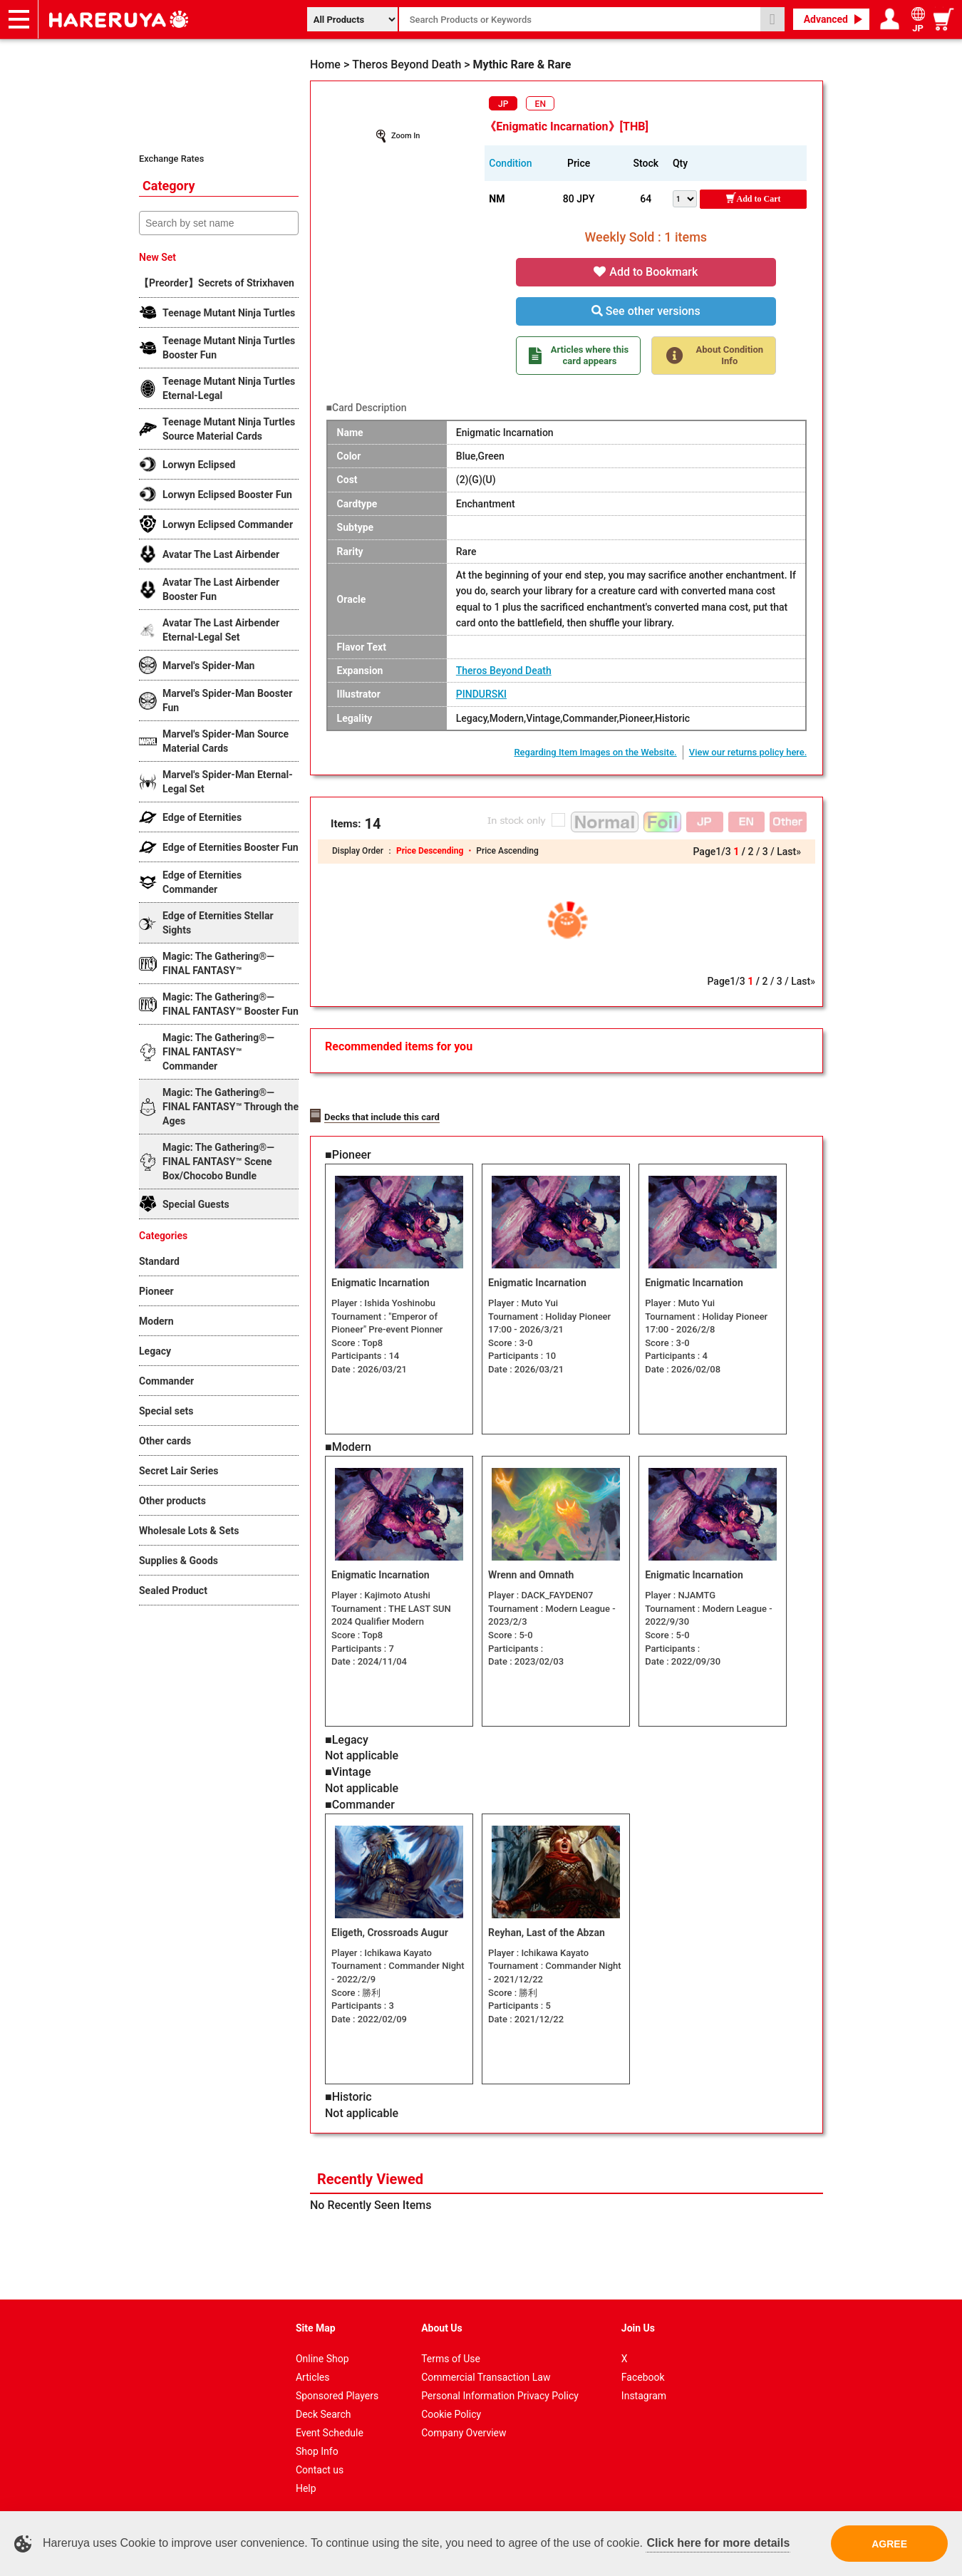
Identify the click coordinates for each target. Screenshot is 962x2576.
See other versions (645, 311)
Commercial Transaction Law (485, 2372)
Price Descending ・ (436, 851)
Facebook (643, 2372)
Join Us (638, 2323)
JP (503, 104)
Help (306, 2483)
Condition (510, 163)
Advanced (826, 19)
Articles (313, 2372)
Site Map (316, 2323)
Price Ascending (507, 851)
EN (540, 104)
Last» (789, 851)
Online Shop (322, 2353)
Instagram (643, 2390)
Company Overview (463, 2427)
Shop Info (317, 2446)
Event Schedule (329, 2427)
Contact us (319, 2465)
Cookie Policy (451, 2409)
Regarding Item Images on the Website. (595, 752)
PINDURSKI (481, 694)
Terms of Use (450, 2353)
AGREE (889, 2544)
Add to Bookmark (646, 272)
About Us (441, 2323)
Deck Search (323, 2409)
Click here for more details (718, 2543)
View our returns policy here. (748, 752)
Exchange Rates (171, 158)
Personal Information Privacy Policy (500, 2390)
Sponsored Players (337, 2390)
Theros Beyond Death (504, 670)
